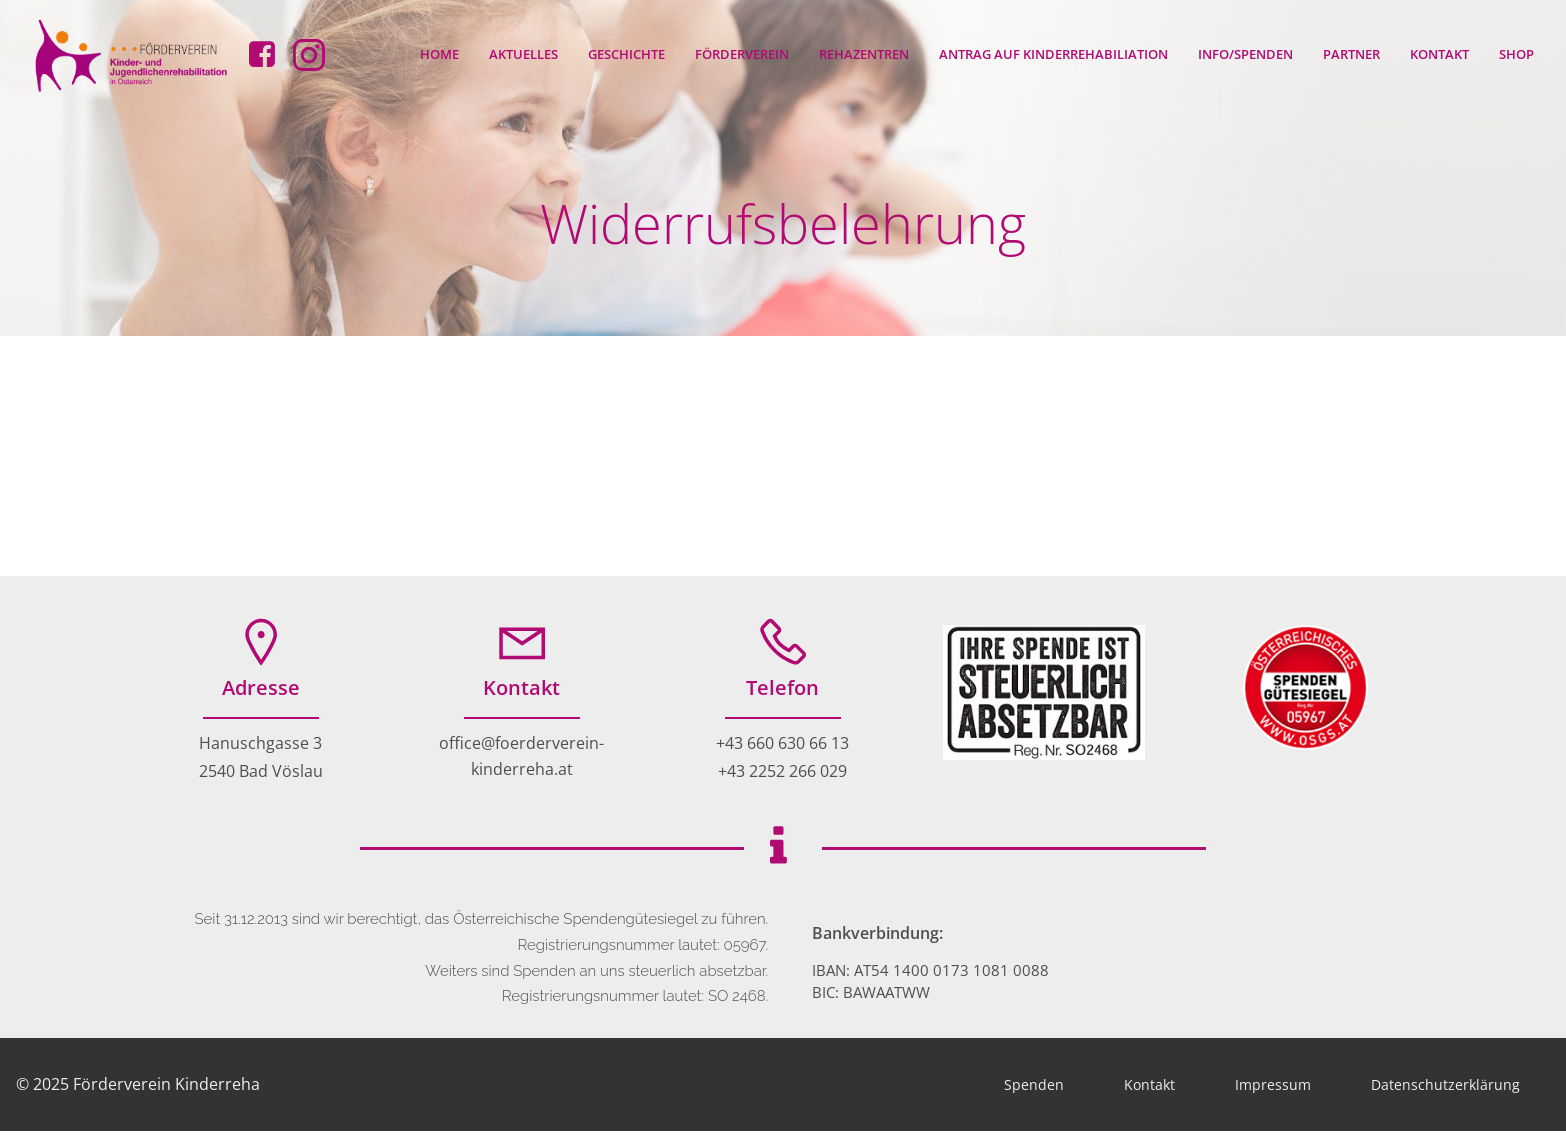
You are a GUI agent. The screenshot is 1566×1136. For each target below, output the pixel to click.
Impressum (1273, 1089)
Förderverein (743, 54)
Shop (1517, 54)
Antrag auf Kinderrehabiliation (1054, 54)
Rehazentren (865, 54)
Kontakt (1440, 54)
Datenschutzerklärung (1445, 1089)
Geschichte (627, 54)
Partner (1352, 54)
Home (440, 54)
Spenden (1034, 1089)
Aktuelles (524, 54)
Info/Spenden (1246, 54)
